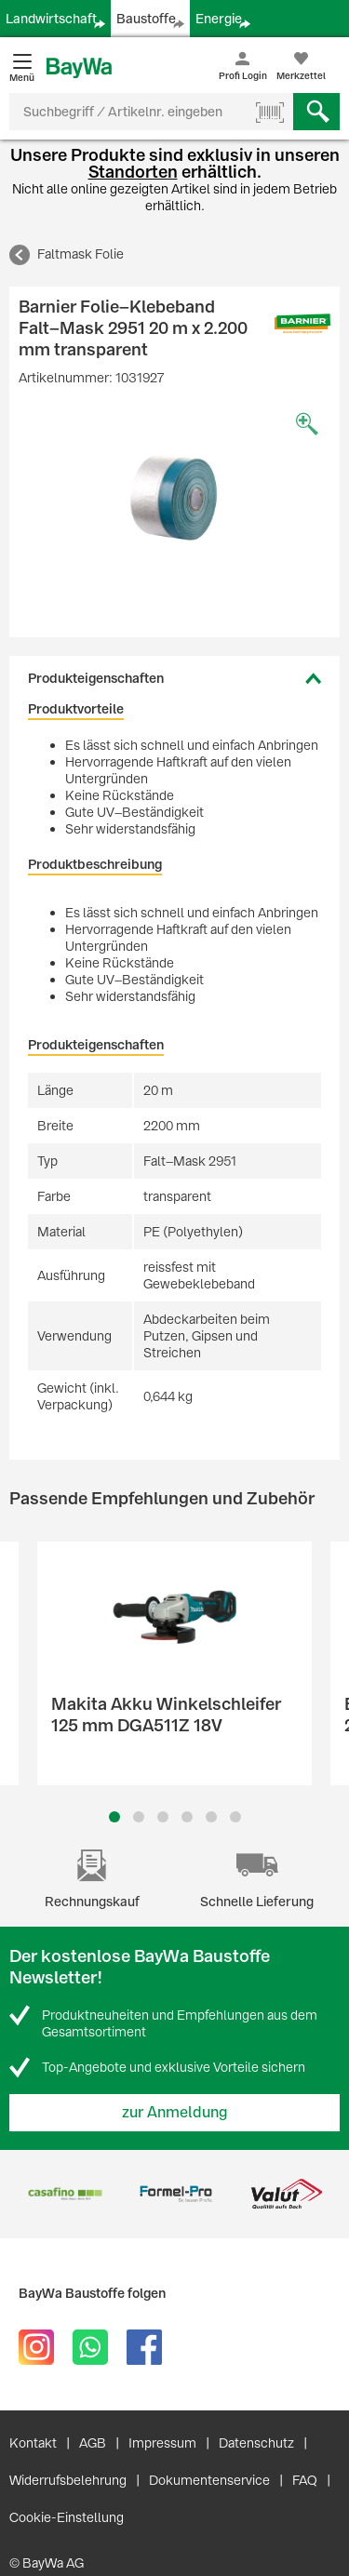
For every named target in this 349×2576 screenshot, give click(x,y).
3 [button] (162, 1816)
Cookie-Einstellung (66, 2517)
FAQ (304, 2480)
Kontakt (33, 2443)
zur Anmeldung (175, 2112)
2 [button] (138, 1816)
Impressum (162, 2443)
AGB (92, 2443)
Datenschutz (256, 2443)
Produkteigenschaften (96, 678)
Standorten (133, 171)
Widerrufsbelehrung (68, 2480)
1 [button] (114, 1816)
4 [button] (187, 1816)
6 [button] (235, 1816)
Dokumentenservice (209, 2480)
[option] (174, 498)
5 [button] (211, 1816)
